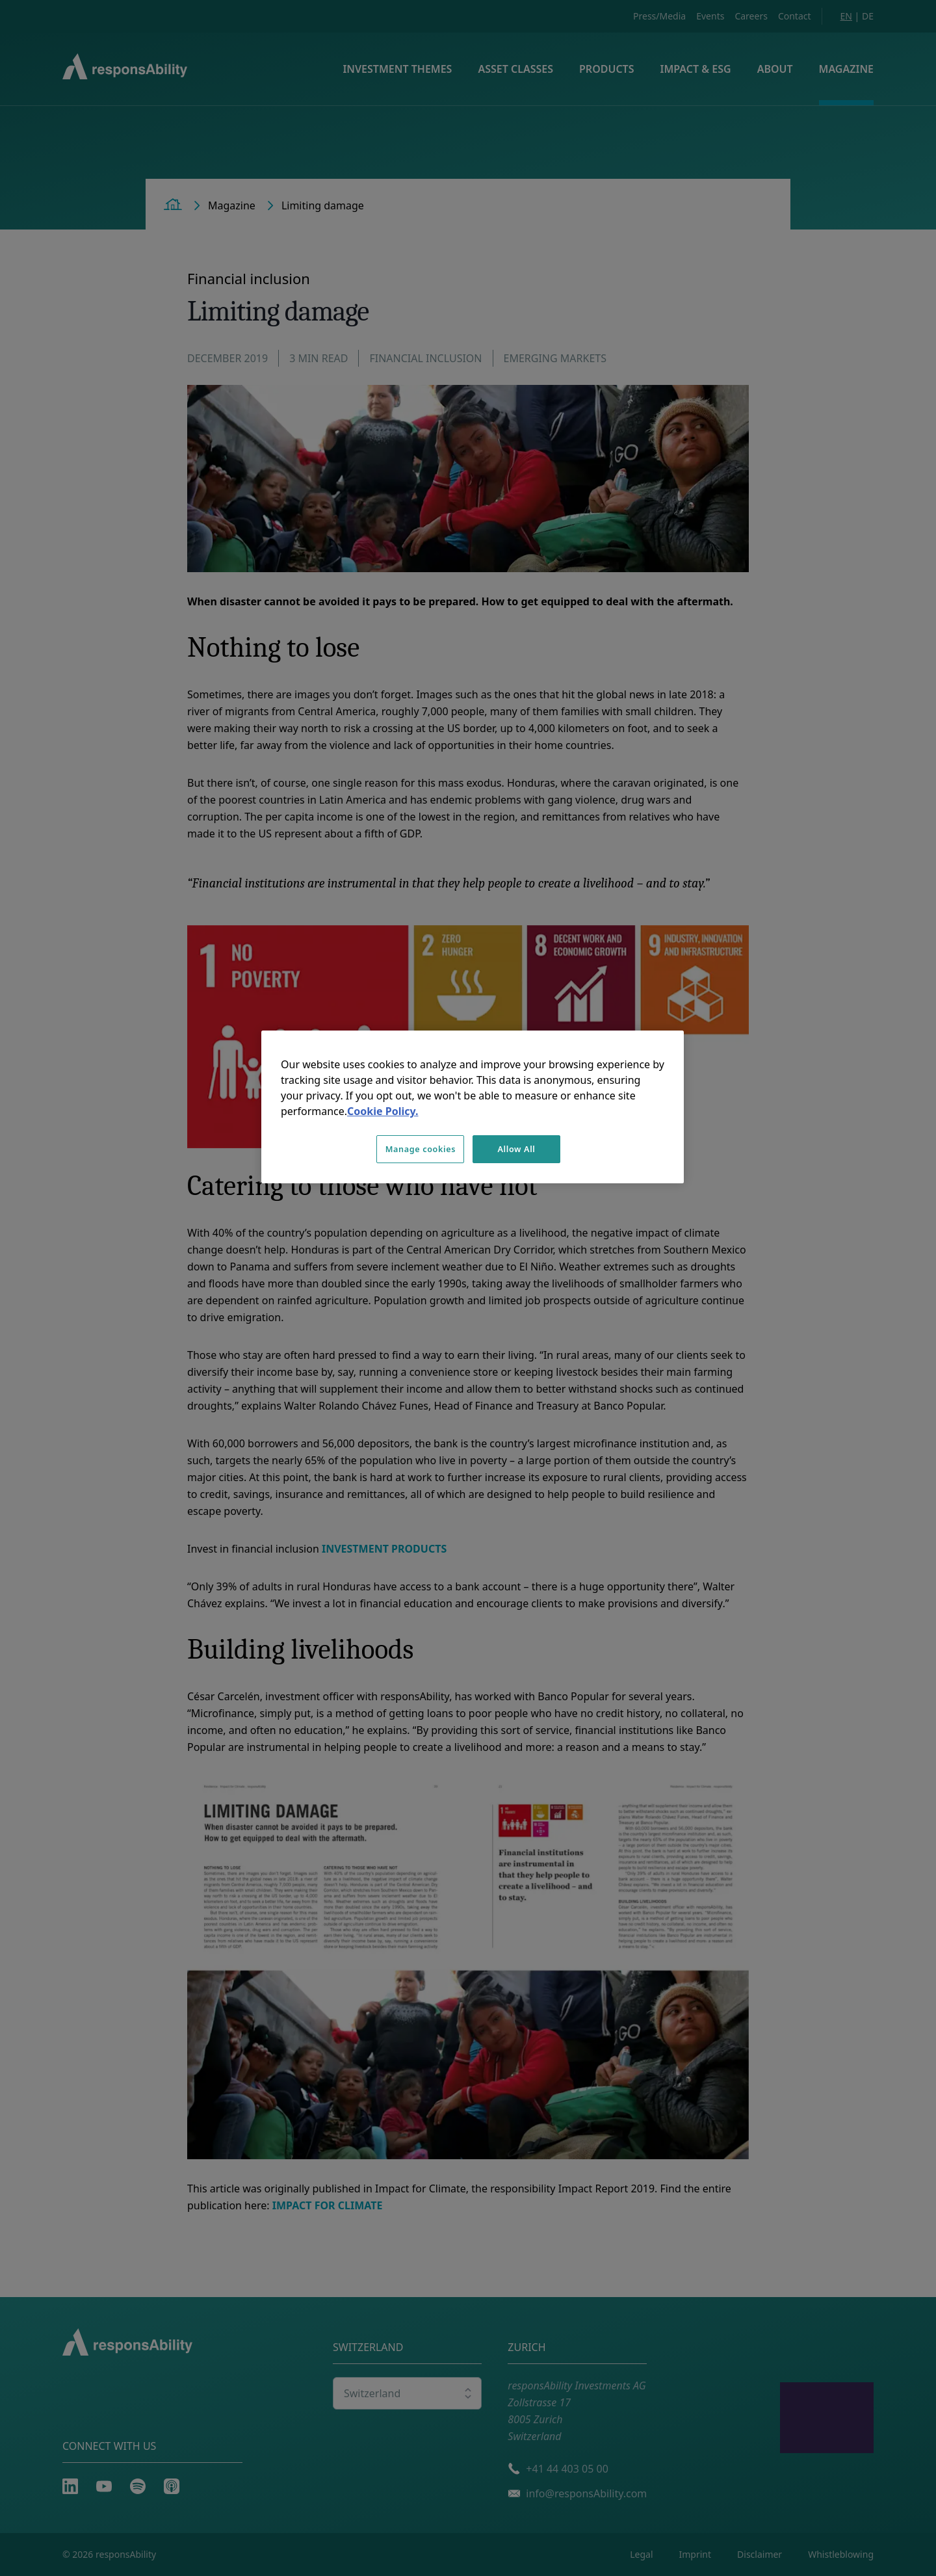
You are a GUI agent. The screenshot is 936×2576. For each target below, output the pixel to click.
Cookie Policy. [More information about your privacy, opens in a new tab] (382, 1111)
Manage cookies (420, 1149)
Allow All (516, 1149)
